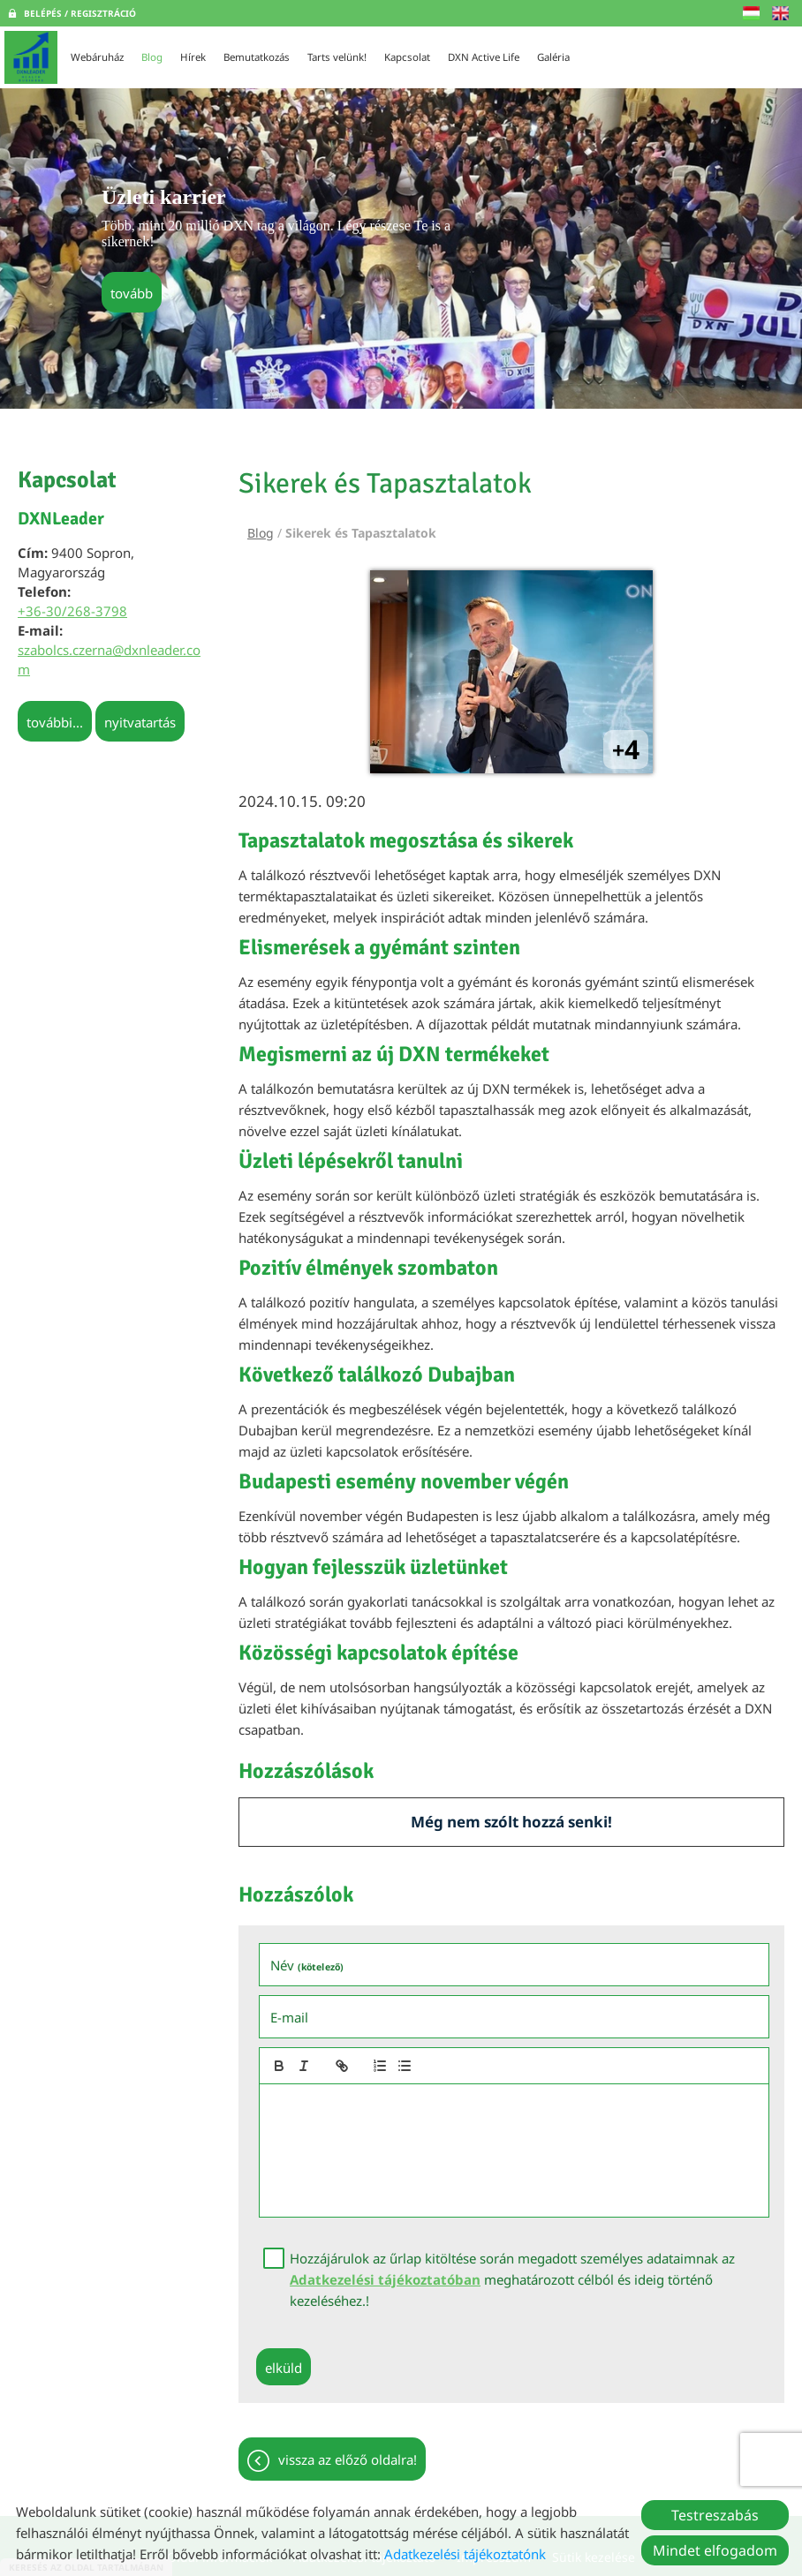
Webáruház (97, 57)
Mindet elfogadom (715, 2550)
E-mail (289, 2017)
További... (54, 722)
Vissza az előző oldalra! (347, 2459)
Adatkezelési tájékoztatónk (465, 2554)
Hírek (193, 57)
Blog (152, 57)
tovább (131, 293)
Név (307, 1965)
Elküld (283, 2367)
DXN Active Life (483, 57)
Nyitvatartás (140, 722)
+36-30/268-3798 (72, 611)
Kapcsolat (407, 57)
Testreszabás (715, 2515)
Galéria (553, 57)
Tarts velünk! (337, 57)
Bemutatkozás (256, 57)
